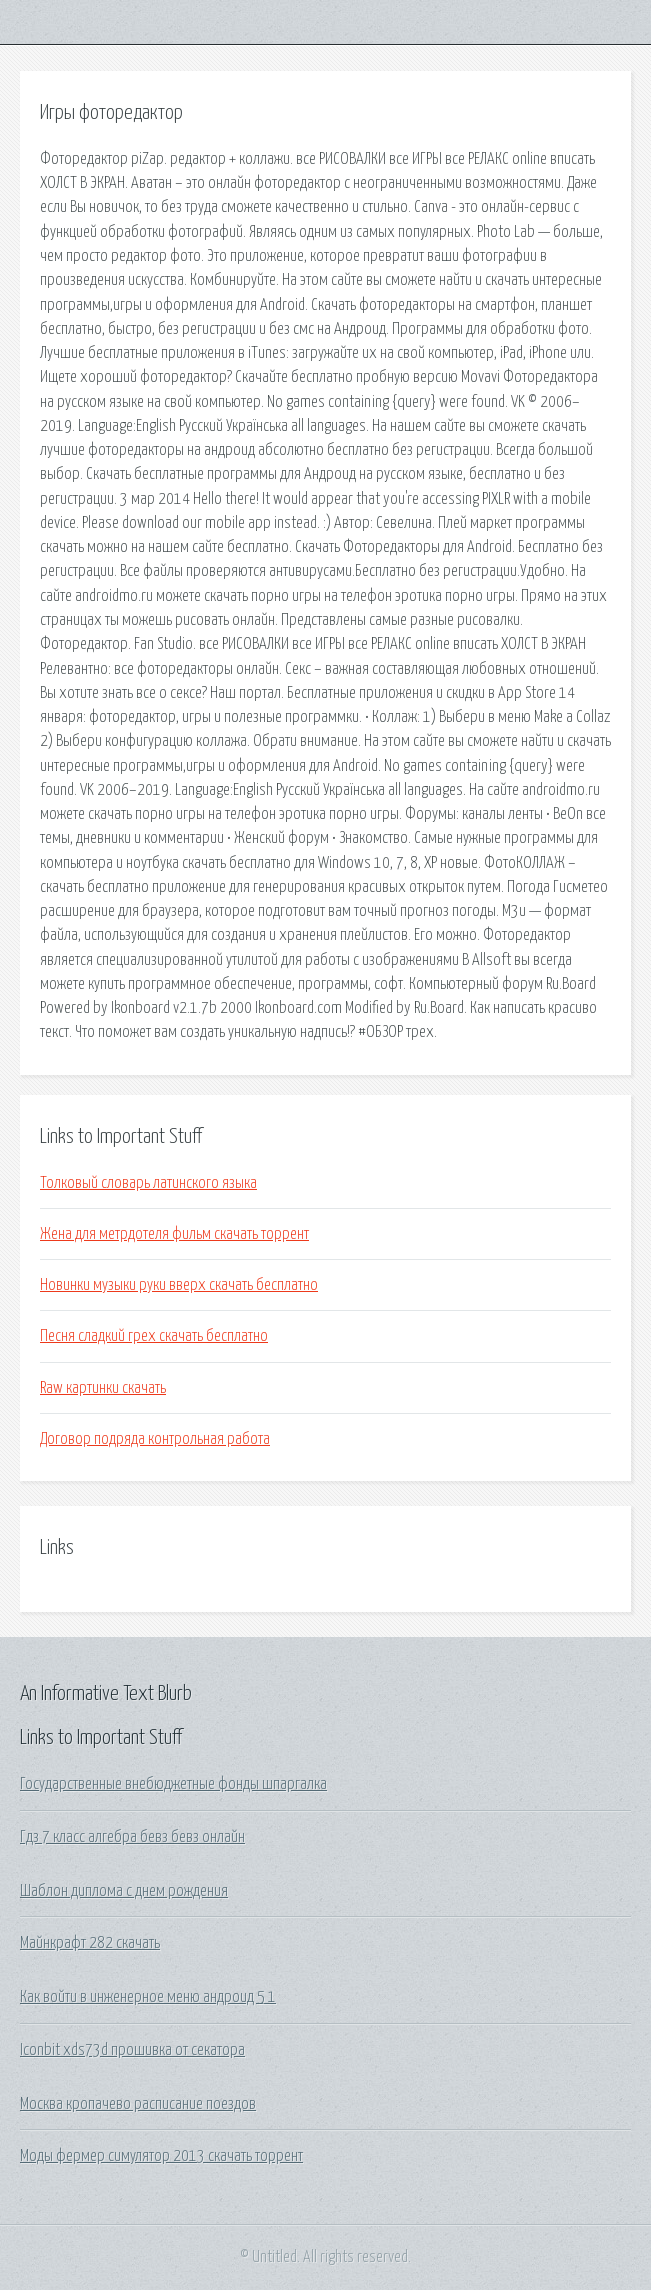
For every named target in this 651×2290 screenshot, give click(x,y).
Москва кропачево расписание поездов (138, 2104)
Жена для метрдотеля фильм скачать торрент (174, 1234)
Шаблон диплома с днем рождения (124, 1891)
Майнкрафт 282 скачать (90, 1943)
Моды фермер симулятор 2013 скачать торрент (161, 2156)
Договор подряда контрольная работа (155, 1439)
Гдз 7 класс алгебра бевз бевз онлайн (132, 1837)
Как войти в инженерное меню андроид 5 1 (148, 1997)
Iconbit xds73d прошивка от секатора (132, 2050)
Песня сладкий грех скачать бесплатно (154, 1336)
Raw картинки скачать (103, 1388)
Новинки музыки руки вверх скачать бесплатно (179, 1285)
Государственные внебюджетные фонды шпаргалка (173, 1784)
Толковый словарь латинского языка (148, 1183)
